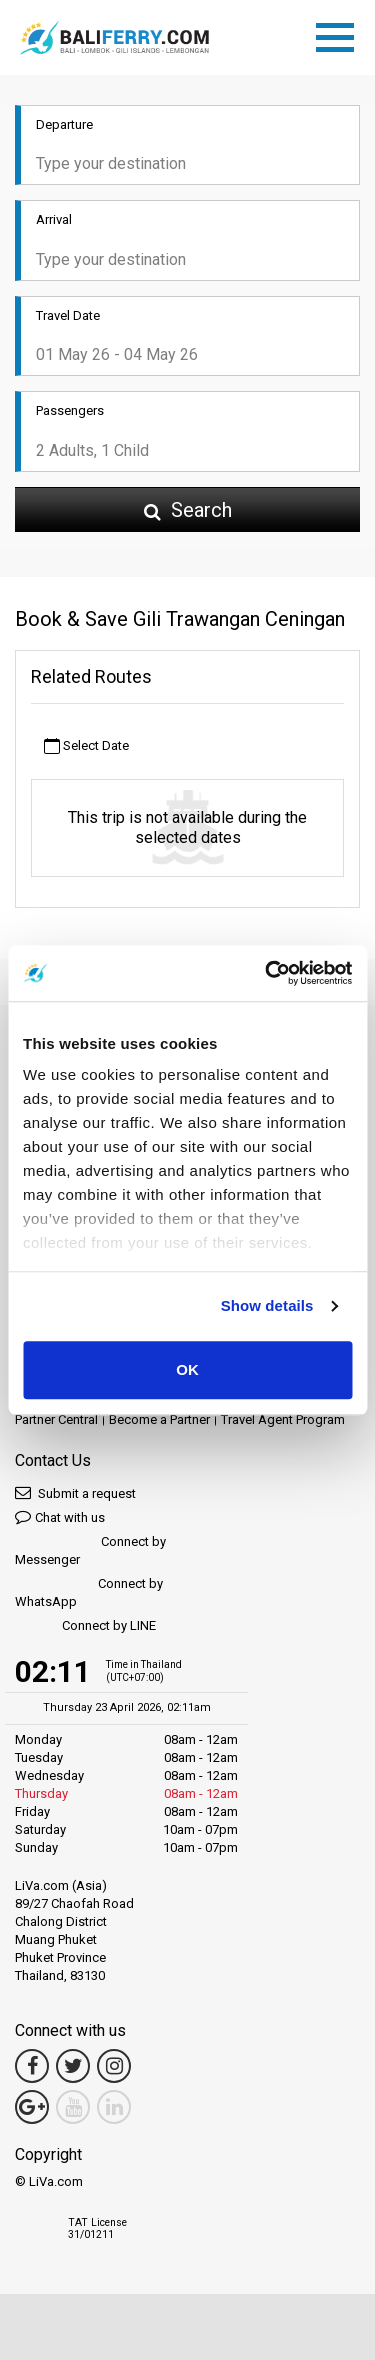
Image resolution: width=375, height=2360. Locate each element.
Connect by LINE (85, 1626)
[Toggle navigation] (340, 34)
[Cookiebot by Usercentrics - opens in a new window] (267, 973)
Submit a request (75, 1492)
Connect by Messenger (90, 1550)
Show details (267, 1305)
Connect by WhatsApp (89, 1592)
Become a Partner (159, 1419)
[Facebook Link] (32, 2066)
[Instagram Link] (114, 2066)
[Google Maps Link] (32, 2107)
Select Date (86, 746)
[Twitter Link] (73, 2066)
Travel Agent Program (283, 1419)
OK (187, 1369)
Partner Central (56, 1419)
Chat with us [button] (60, 1516)
